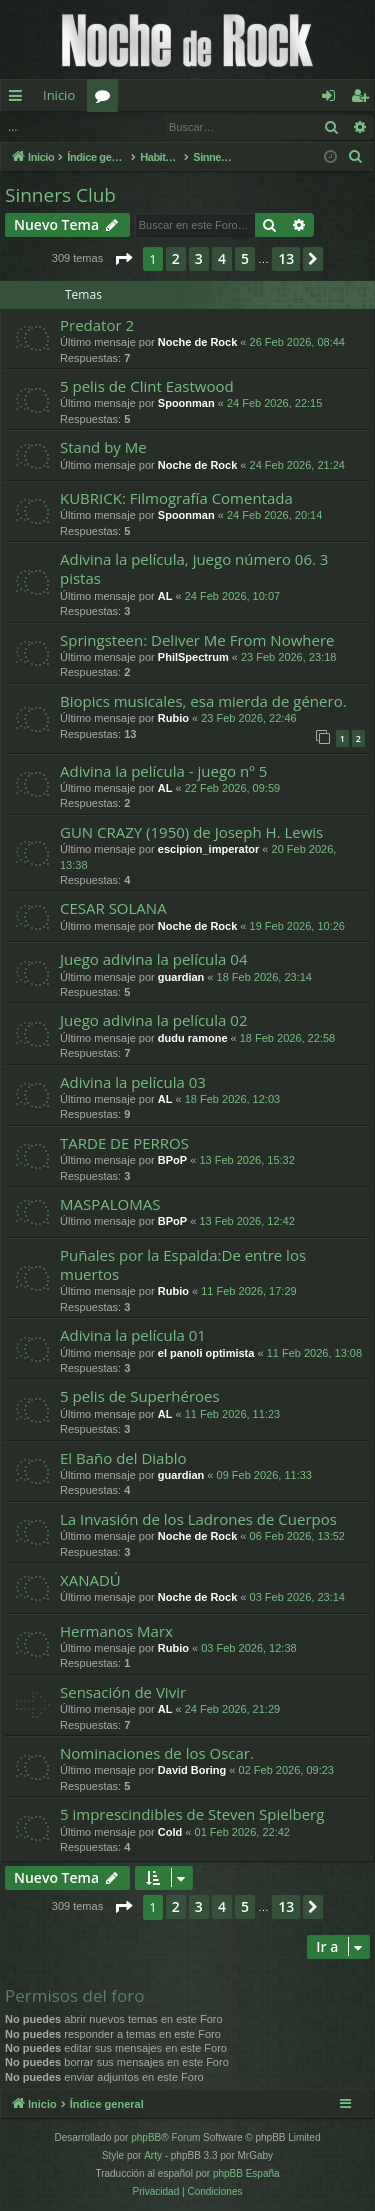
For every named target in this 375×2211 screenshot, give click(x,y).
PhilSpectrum (193, 657)
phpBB (146, 2137)
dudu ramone (193, 1038)
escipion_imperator (208, 849)
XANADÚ (90, 1580)
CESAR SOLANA (113, 908)
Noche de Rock (197, 342)
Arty (153, 2155)
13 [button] (286, 258)
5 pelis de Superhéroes (140, 1396)
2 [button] (176, 258)
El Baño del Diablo (123, 1458)
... (12, 126)
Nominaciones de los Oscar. (157, 1753)
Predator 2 (97, 325)
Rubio (173, 718)
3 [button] (199, 258)
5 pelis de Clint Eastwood (147, 386)
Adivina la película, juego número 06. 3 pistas (194, 568)
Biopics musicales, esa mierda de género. (203, 701)
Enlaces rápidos (19, 99)
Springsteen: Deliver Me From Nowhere (197, 640)
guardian (181, 977)
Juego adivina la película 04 (153, 959)
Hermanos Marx (116, 1631)
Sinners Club (60, 195)
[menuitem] (356, 157)
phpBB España (246, 2173)
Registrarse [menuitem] (364, 99)
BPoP (172, 1160)
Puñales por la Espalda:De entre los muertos (183, 1264)
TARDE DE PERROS (124, 1143)
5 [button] (245, 258)
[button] (123, 259)
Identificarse (80, 126)
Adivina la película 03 (133, 1082)
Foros (106, 99)
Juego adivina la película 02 (153, 1020)
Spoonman (186, 403)
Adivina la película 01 (133, 1335)
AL (165, 596)
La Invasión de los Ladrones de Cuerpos (198, 1519)
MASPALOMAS (110, 1204)
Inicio (59, 95)
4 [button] (222, 258)
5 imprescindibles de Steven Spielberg (192, 1814)
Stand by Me (103, 447)
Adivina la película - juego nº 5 (163, 771)
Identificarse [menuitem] (333, 99)
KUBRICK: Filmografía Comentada (176, 498)
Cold (170, 1832)
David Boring (192, 1770)
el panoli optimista (206, 1353)
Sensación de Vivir (123, 1692)
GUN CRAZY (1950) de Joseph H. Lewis (191, 832)
